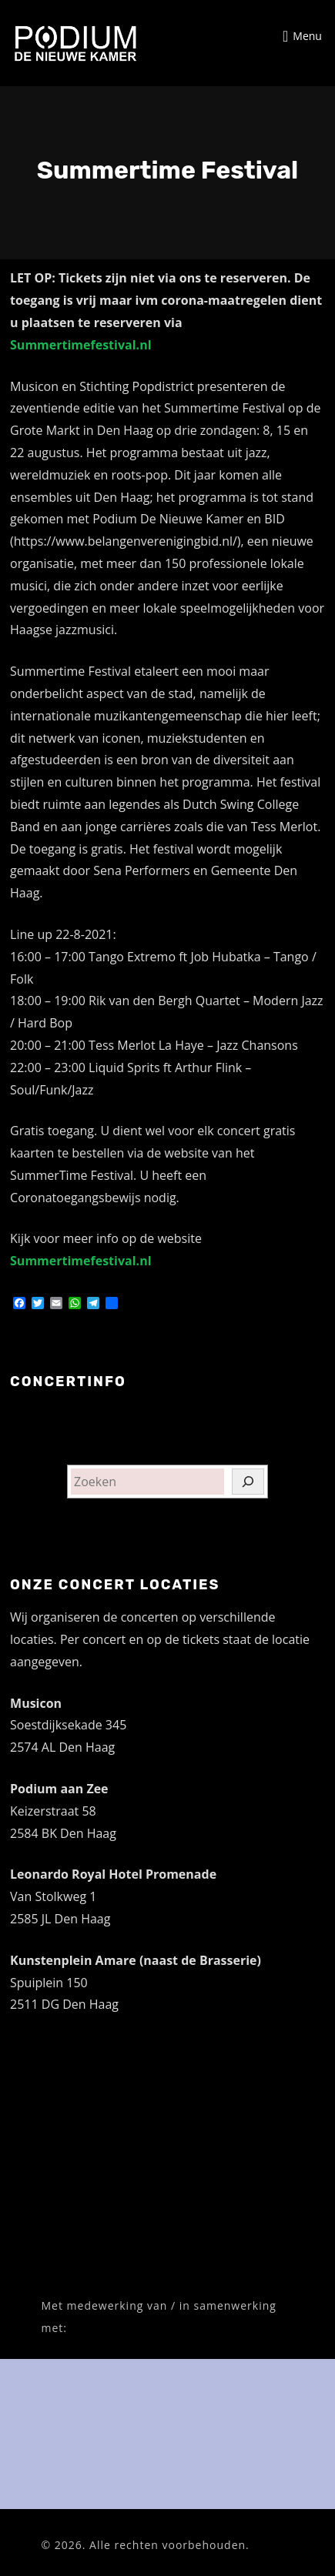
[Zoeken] (248, 1481)
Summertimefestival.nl (81, 344)
